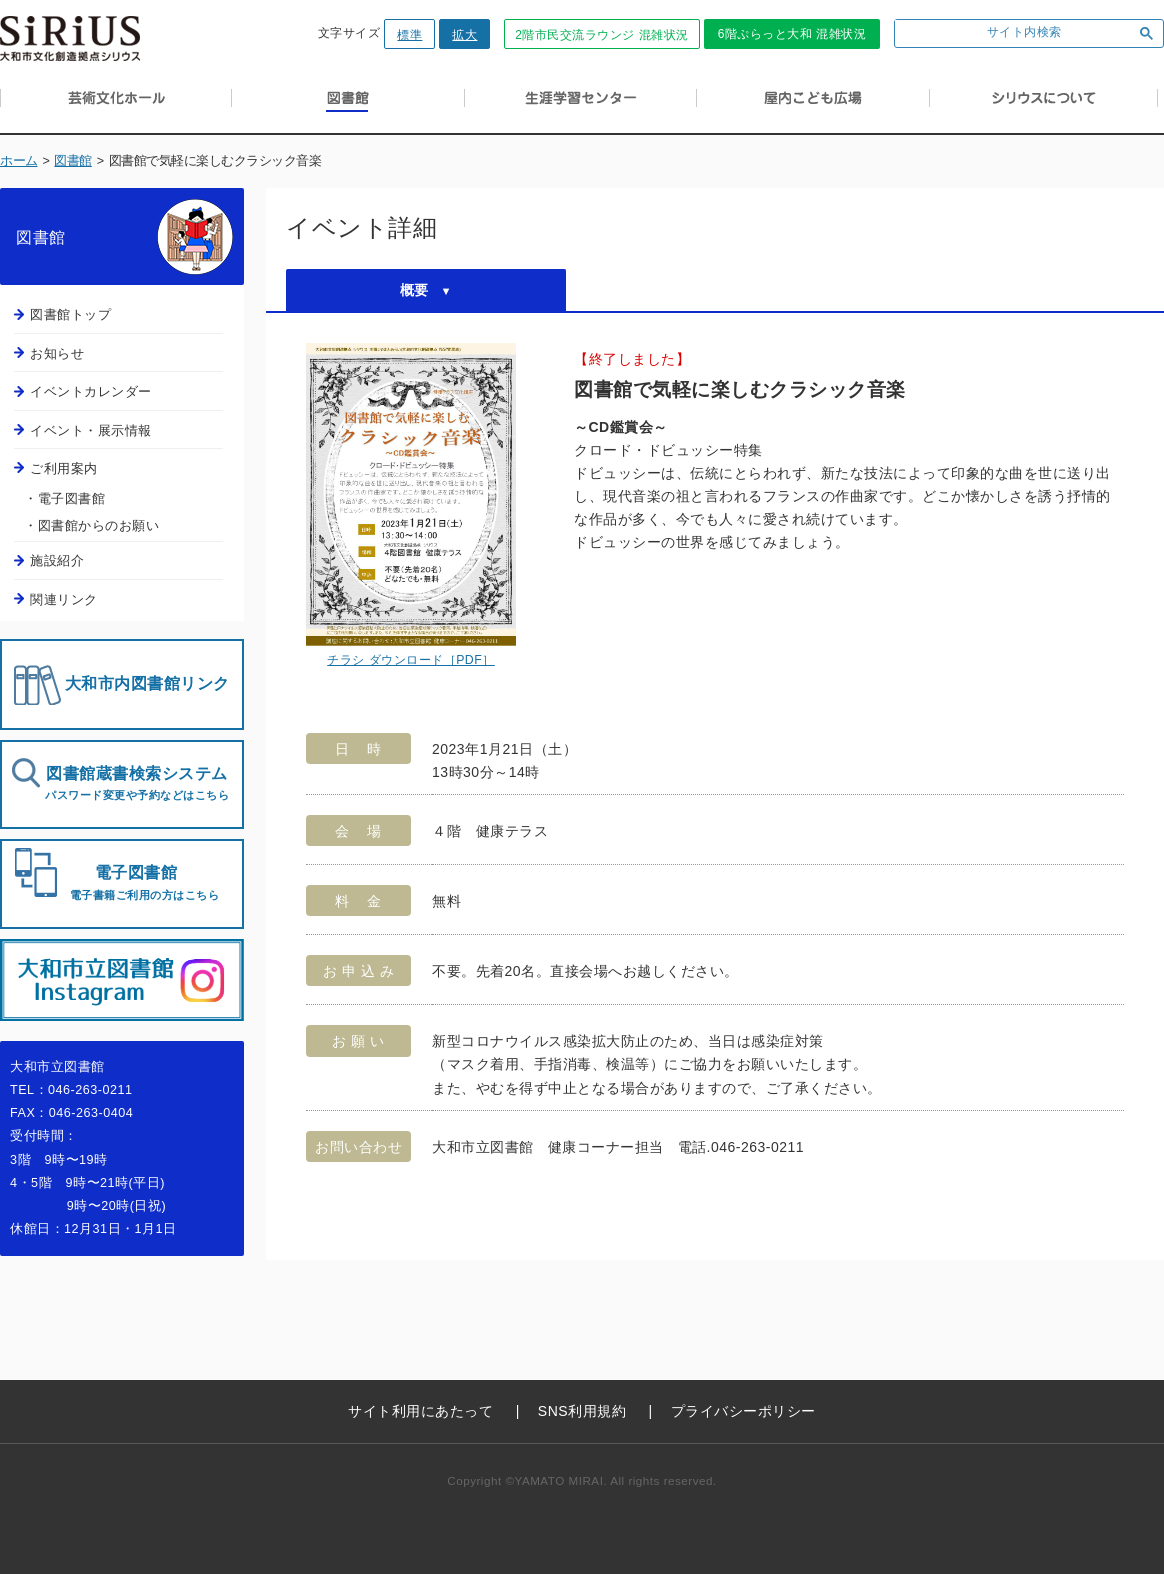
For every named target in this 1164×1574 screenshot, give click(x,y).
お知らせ (57, 353)
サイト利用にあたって (420, 1411)
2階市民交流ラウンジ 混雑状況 (602, 35)
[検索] (1009, 33)
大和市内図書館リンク (147, 683)
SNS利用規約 (582, 1411)
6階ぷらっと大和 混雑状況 (792, 34)
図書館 (73, 161)
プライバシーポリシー (743, 1411)
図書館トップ (70, 314)
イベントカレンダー (91, 391)
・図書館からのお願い (91, 525)
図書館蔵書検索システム (137, 783)
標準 (409, 35)
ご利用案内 (64, 468)
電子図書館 (136, 883)
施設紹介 (57, 560)
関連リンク (64, 599)
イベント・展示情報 (91, 430)
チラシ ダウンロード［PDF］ (411, 660)
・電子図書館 (64, 498)
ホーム (19, 161)
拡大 (464, 35)
